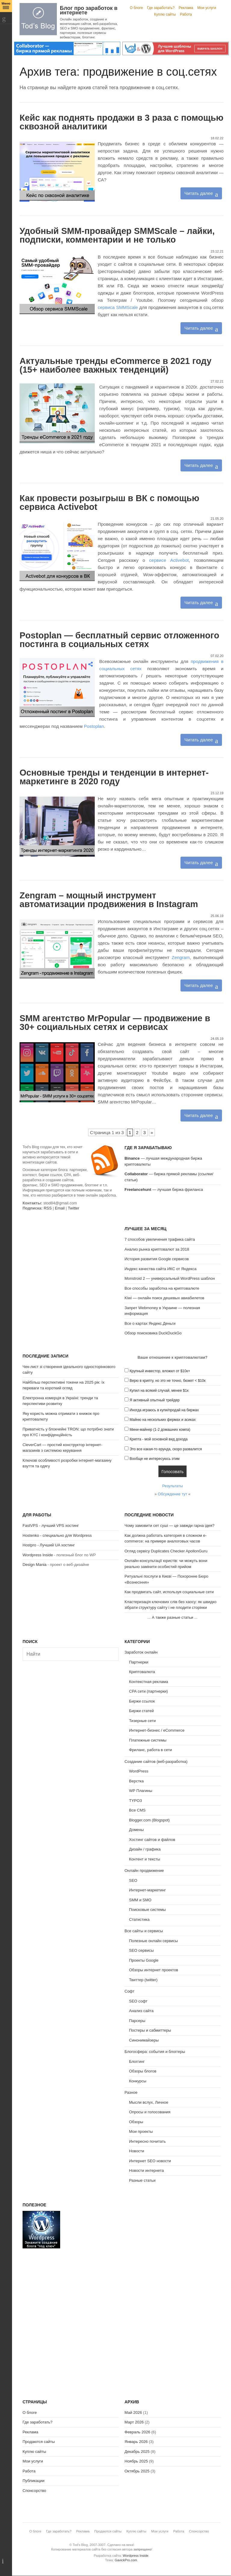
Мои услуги (206, 8)
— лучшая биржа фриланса (164, 1189)
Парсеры (137, 2020)
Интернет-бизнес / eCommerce (156, 1730)
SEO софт (138, 2001)
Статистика (139, 1919)
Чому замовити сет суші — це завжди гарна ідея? (169, 1525)
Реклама (186, 8)
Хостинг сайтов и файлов (152, 1839)
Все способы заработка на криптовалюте (162, 1288)
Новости (136, 2151)
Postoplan (94, 726)
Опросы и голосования (150, 2112)
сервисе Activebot (169, 560)
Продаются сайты (39, 2441)
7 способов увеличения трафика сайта (160, 1239)
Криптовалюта (142, 1671)
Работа (186, 14)
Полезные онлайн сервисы (153, 1941)
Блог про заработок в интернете (89, 10)
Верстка (136, 1781)
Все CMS (137, 1810)
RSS (48, 1208)
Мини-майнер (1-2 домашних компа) (160, 1429)
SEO (133, 1880)
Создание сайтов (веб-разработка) (156, 1761)
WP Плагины (140, 1790)
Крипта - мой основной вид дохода (159, 1439)
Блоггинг (137, 2061)
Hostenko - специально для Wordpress (57, 1535)
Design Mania (35, 1564)
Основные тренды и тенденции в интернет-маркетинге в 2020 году (114, 777)
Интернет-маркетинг (147, 1890)
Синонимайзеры (144, 2040)
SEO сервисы (141, 1950)
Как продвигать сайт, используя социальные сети (169, 1592)
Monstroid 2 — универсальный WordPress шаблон (170, 1278)
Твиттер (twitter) (143, 1980)
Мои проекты (141, 2131)
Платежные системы (147, 1740)
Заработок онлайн (141, 1652)
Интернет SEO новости (150, 2161)
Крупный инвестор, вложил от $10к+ (160, 1371)
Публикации (34, 2480)
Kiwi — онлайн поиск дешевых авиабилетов (164, 1298)
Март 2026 (134, 2422)
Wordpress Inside (38, 1555)
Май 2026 (133, 2412)
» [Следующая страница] (152, 1132)
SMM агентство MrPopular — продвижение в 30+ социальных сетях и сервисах (115, 1022)
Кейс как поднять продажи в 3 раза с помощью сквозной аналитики (121, 122)
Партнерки (138, 1662)
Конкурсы (137, 2081)
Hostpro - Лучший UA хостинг (49, 1545)
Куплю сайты (165, 14)
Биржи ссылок (142, 1701)
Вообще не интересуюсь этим (155, 1459)
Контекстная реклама (148, 1681)
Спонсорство (34, 2490)
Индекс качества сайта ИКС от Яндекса (160, 1269)
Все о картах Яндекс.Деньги (150, 1323)
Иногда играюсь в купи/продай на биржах (164, 1410)
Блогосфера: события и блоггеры (155, 2051)
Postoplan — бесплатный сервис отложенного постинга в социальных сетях (119, 640)
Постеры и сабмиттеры (150, 2030)
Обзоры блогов (142, 2071)
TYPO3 (135, 1800)
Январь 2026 (136, 2441)
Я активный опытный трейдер (155, 1400)
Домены (136, 1829)
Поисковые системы (147, 1909)
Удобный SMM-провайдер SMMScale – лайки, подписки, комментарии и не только (117, 235)
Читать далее (198, 193)
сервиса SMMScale (118, 307)
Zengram (181, 957)
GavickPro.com (126, 2560)
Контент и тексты (144, 1859)
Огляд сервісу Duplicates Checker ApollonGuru (166, 1551)
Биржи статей (141, 1711)
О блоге (136, 8)
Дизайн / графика (145, 1849)
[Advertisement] (71, 1263)
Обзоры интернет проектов (153, 1970)
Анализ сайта (141, 2010)
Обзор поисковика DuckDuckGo (153, 1333)
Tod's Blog (38, 19)
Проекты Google (144, 1960)
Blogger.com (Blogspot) (149, 1820)
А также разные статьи (172, 1617)
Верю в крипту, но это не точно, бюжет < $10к (168, 1381)
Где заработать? (161, 8)
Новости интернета (146, 2170)
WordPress (138, 1771)
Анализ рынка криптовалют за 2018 (157, 1249)
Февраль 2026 (137, 2432)
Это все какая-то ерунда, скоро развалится (166, 1449)
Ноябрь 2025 (136, 2461)
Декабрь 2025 (137, 2451)
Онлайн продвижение (144, 1870)
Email (60, 1208)
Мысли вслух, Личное (148, 2102)
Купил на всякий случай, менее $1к (159, 1390)
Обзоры (136, 2122)
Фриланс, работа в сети (150, 1750)
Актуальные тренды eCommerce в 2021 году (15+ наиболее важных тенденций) (115, 365)
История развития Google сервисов (157, 1259)
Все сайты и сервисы (144, 1931)
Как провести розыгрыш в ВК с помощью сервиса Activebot (109, 502)
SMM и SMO (140, 1900)
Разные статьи (142, 2180)
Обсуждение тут (172, 1494)
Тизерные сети (142, 1720)
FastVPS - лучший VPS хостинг (51, 1525)
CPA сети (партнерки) (148, 1691)
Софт (129, 1991)
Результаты (172, 1486)
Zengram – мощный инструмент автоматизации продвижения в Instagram (109, 900)
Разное (131, 2092)
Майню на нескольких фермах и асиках (163, 1420)
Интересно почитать (147, 2141)
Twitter (73, 1208)
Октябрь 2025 (137, 2471)
